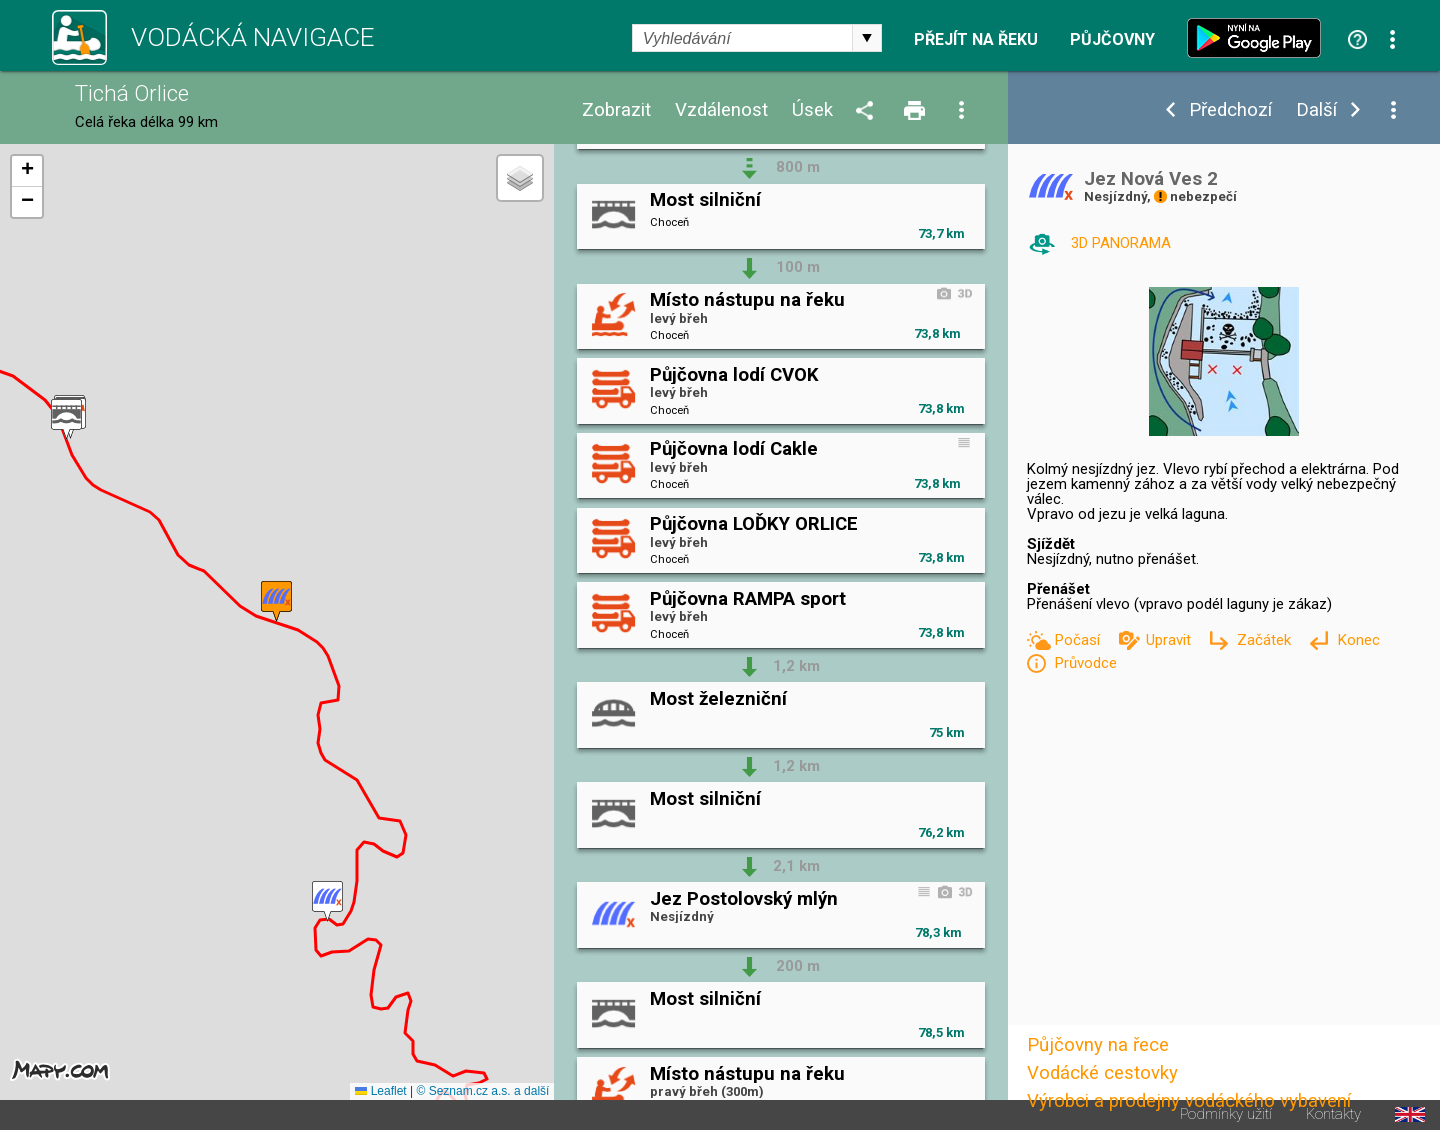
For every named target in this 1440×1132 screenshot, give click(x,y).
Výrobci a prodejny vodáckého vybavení (1189, 1101)
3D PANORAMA (1121, 243)
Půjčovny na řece (1098, 1045)
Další (1316, 110)
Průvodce (1085, 663)
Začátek (1266, 640)
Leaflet (380, 1091)
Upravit (1170, 640)
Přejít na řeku (976, 40)
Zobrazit (616, 110)
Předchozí (1230, 110)
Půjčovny (1112, 40)
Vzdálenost (721, 110)
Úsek (812, 110)
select (867, 38)
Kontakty (1333, 1114)
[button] (327, 901)
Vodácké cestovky (1102, 1073)
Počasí (1079, 640)
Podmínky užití (1226, 1114)
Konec (1358, 640)
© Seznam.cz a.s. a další (482, 1091)
